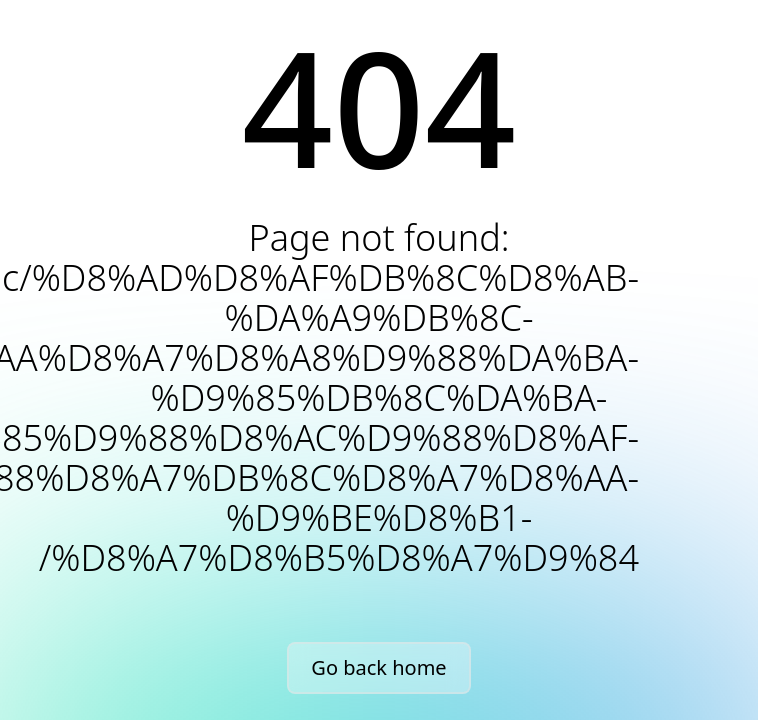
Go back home (378, 667)
